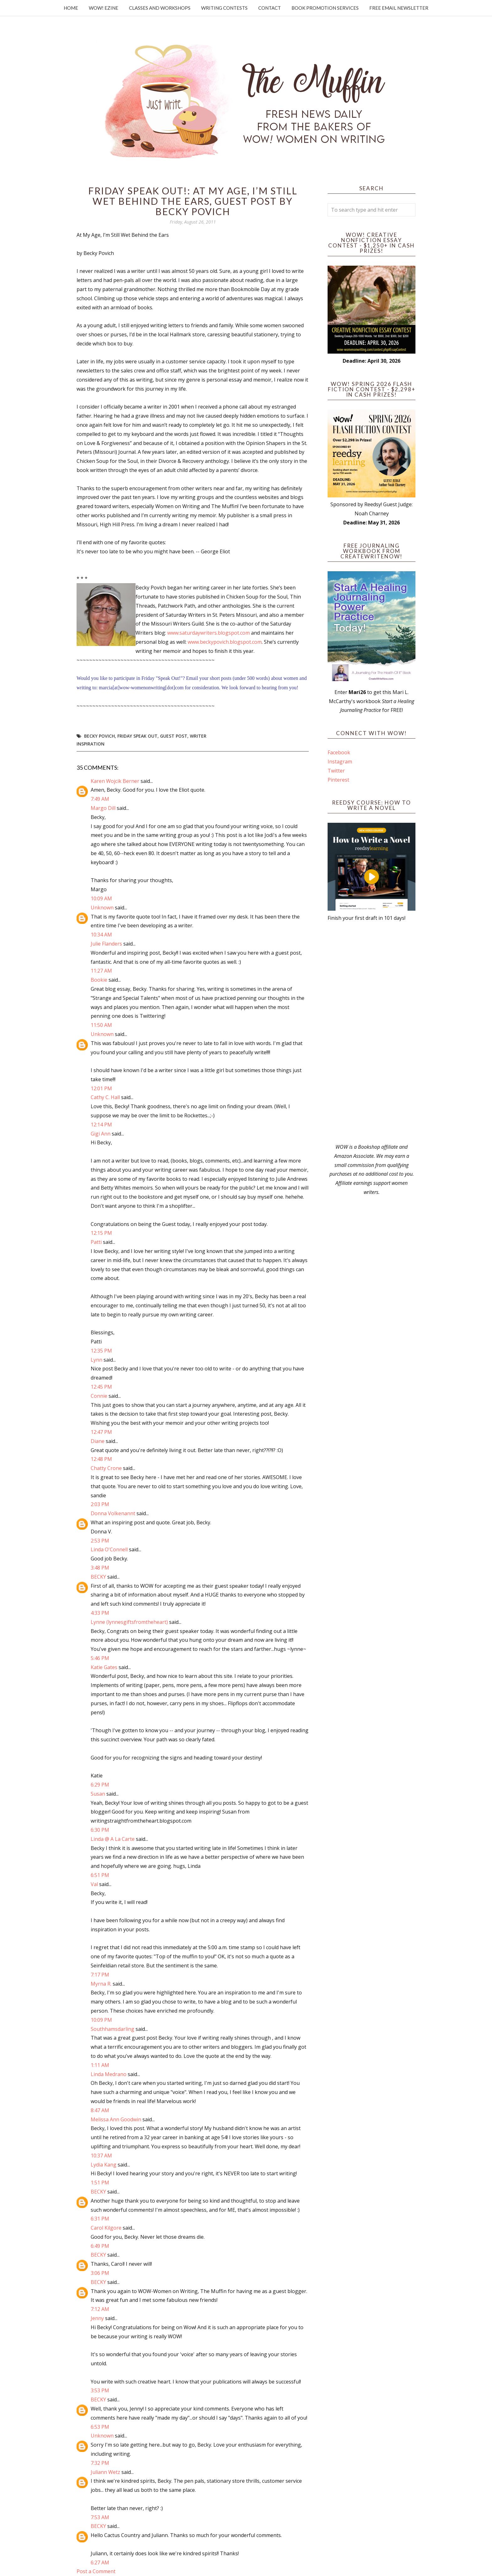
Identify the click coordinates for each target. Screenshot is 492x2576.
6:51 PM (100, 1875)
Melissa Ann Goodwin (116, 2119)
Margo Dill (103, 808)
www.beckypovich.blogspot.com (225, 641)
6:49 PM (100, 2245)
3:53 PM (100, 2390)
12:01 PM (101, 1088)
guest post (173, 736)
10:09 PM (101, 2019)
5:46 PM (100, 1658)
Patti (97, 1242)
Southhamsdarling (112, 2029)
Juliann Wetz (105, 2472)
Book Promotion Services (325, 8)
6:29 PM (100, 1784)
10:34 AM (101, 934)
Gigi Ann (100, 1133)
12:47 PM (101, 1432)
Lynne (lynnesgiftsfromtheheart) (129, 1622)
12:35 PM (101, 1350)
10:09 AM (101, 898)
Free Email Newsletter (398, 8)
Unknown (102, 907)
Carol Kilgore (106, 2227)
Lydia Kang (103, 2164)
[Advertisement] (371, 1032)
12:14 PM (101, 1124)
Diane (97, 1441)
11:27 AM (101, 970)
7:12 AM (100, 2309)
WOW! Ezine (103, 8)
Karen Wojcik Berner (115, 781)
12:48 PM (101, 1459)
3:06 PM (100, 2273)
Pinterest (338, 779)
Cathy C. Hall (105, 1097)
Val (94, 1884)
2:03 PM (100, 1504)
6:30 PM (100, 1829)
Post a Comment (96, 2571)
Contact (269, 8)
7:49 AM (100, 798)
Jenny (97, 2318)
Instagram (340, 761)
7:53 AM (100, 2517)
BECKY (98, 1576)
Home (71, 8)
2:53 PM (100, 1540)
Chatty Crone (106, 1468)
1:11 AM (100, 2065)
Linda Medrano (108, 2074)
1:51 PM (100, 2182)
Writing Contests (224, 8)
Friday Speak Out (137, 736)
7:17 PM (100, 1974)
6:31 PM (100, 2218)
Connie (99, 1395)
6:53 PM (100, 2426)
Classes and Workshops (159, 8)
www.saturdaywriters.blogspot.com (208, 632)
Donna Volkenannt (113, 1513)
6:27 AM (100, 2562)
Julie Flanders (106, 943)
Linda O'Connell (109, 1549)
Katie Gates (104, 1667)
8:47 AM (100, 2110)
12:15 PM (101, 1232)
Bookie (99, 979)
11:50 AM (101, 1025)
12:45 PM (101, 1386)
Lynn (96, 1359)
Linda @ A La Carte (113, 1839)
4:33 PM (100, 1612)
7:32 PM (100, 2462)
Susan (98, 1793)
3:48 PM (100, 1567)
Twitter (336, 770)
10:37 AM (101, 2155)
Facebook (339, 752)
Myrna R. (101, 1983)
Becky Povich (99, 736)
